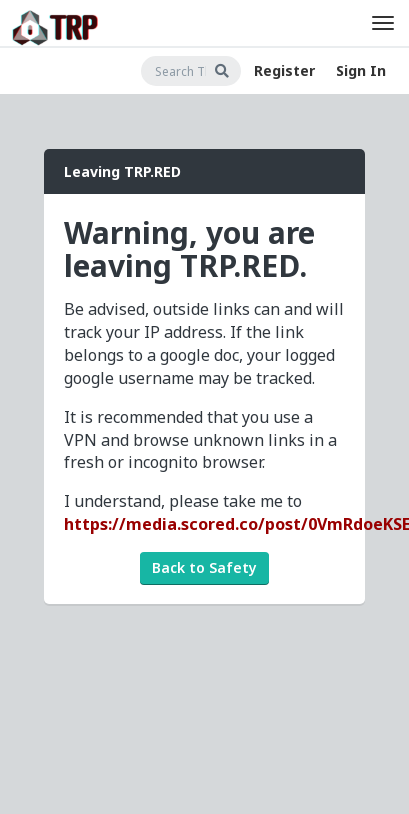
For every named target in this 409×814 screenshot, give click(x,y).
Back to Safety (204, 567)
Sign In (361, 70)
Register (284, 70)
